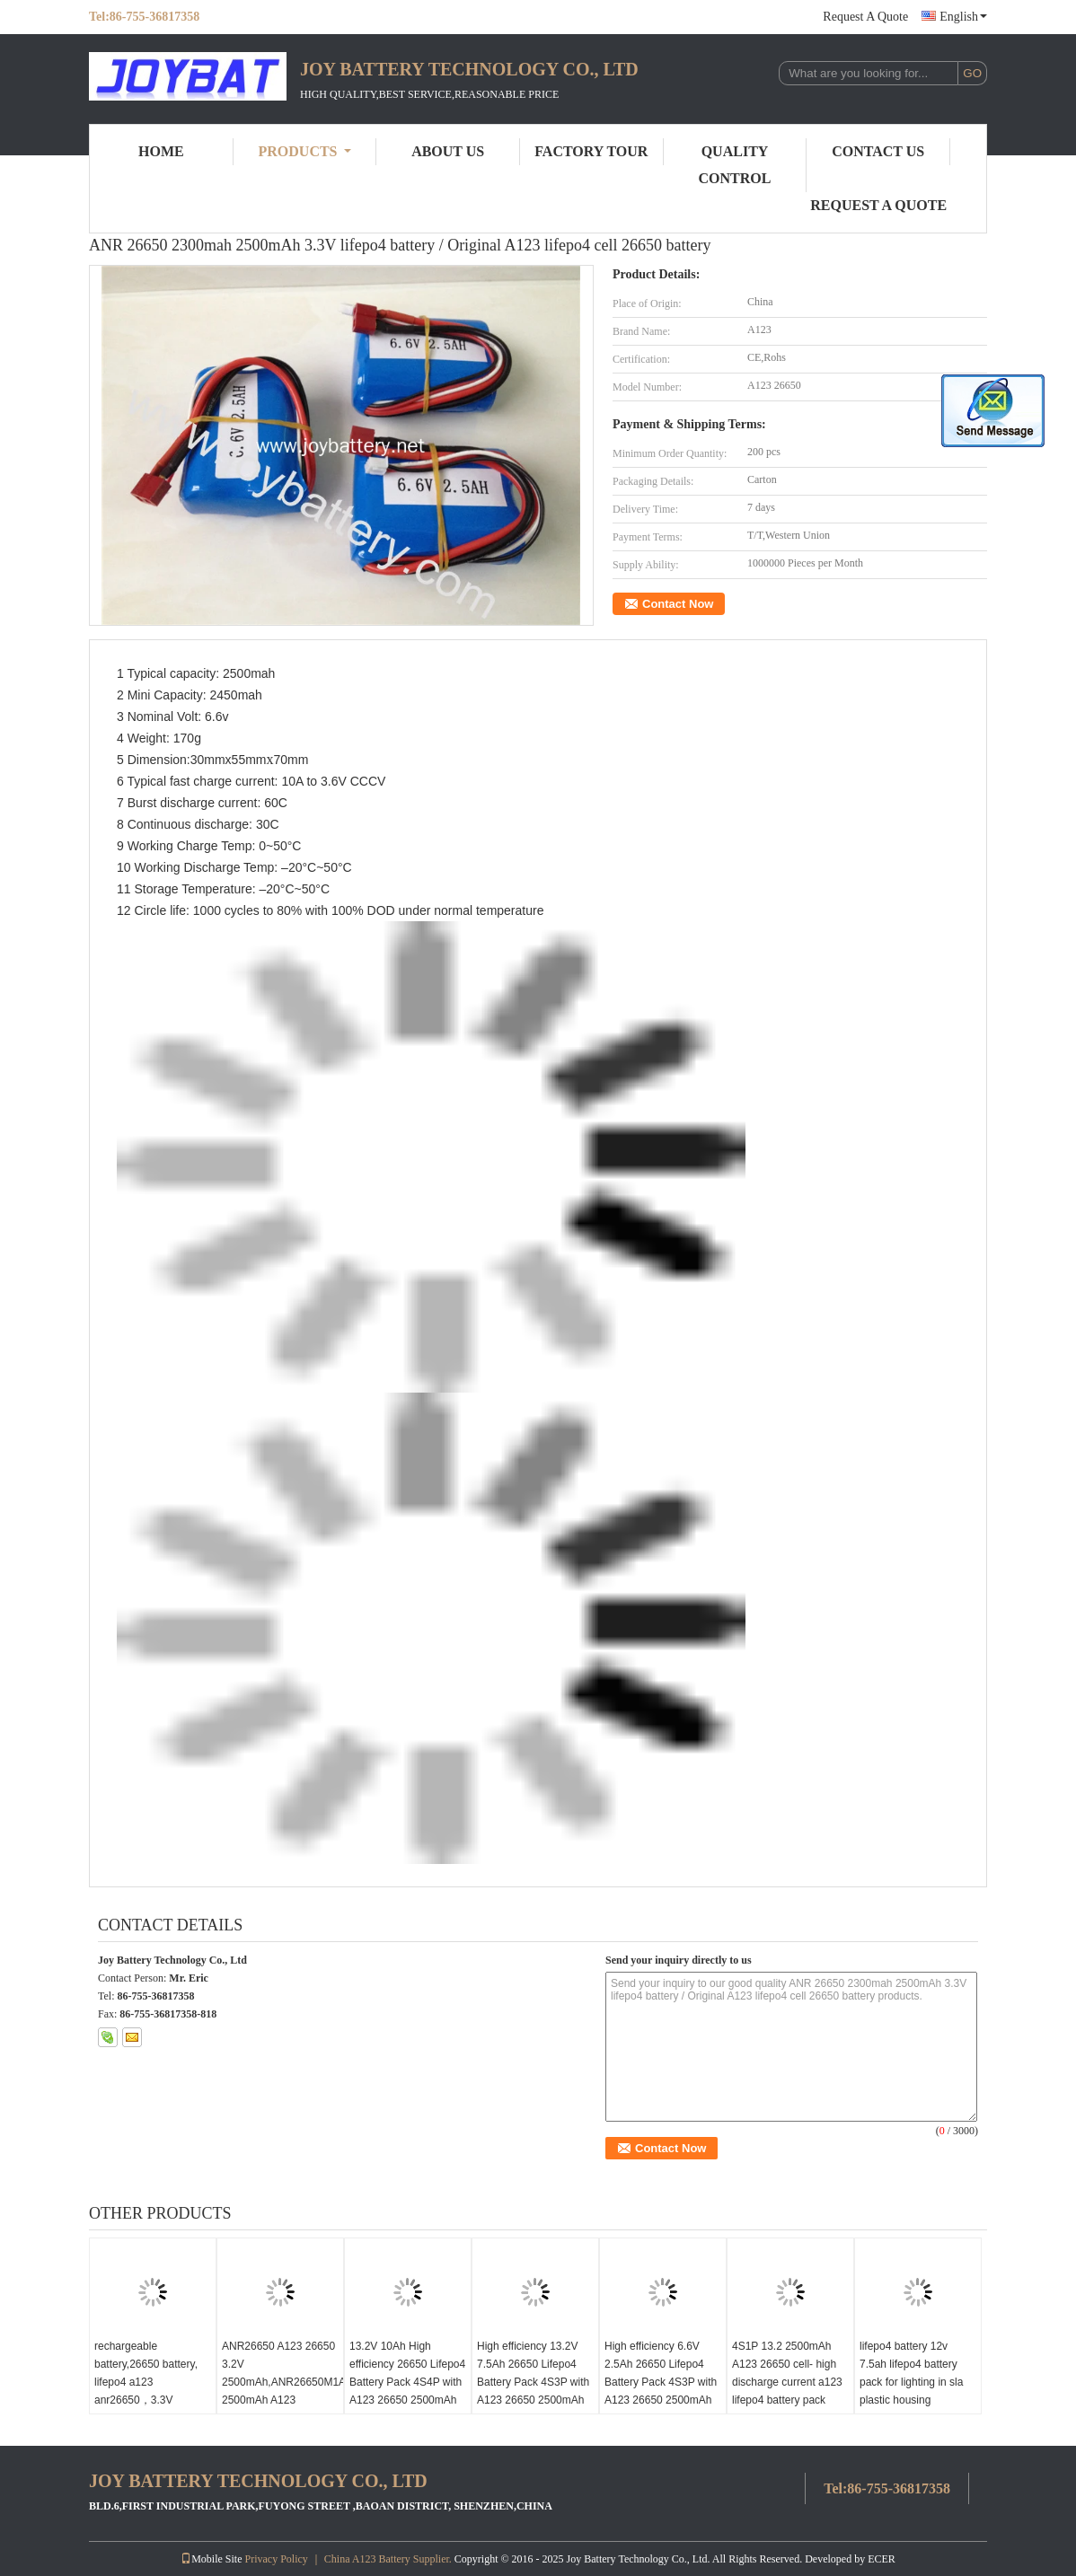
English (963, 16)
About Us (447, 151)
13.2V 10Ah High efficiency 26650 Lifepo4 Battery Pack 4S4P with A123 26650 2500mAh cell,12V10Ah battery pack (407, 2391)
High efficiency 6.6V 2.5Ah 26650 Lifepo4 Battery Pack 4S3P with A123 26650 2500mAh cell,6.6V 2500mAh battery (660, 2391)
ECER (881, 2559)
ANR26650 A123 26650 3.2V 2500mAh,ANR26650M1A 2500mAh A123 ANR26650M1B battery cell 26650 (282, 2391)
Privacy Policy (275, 2559)
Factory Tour (591, 151)
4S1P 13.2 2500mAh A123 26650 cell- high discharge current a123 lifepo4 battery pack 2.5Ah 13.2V (787, 2382)
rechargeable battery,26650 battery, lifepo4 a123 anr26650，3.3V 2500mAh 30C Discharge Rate (146, 2391)
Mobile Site (211, 2559)
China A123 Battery (367, 2559)
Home (161, 151)
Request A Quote (865, 16)
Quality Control (735, 165)
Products (305, 151)
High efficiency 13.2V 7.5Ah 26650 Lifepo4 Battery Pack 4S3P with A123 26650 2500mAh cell (533, 2382)
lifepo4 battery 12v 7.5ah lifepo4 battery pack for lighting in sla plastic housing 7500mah (911, 2382)
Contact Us (878, 151)
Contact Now (677, 604)
